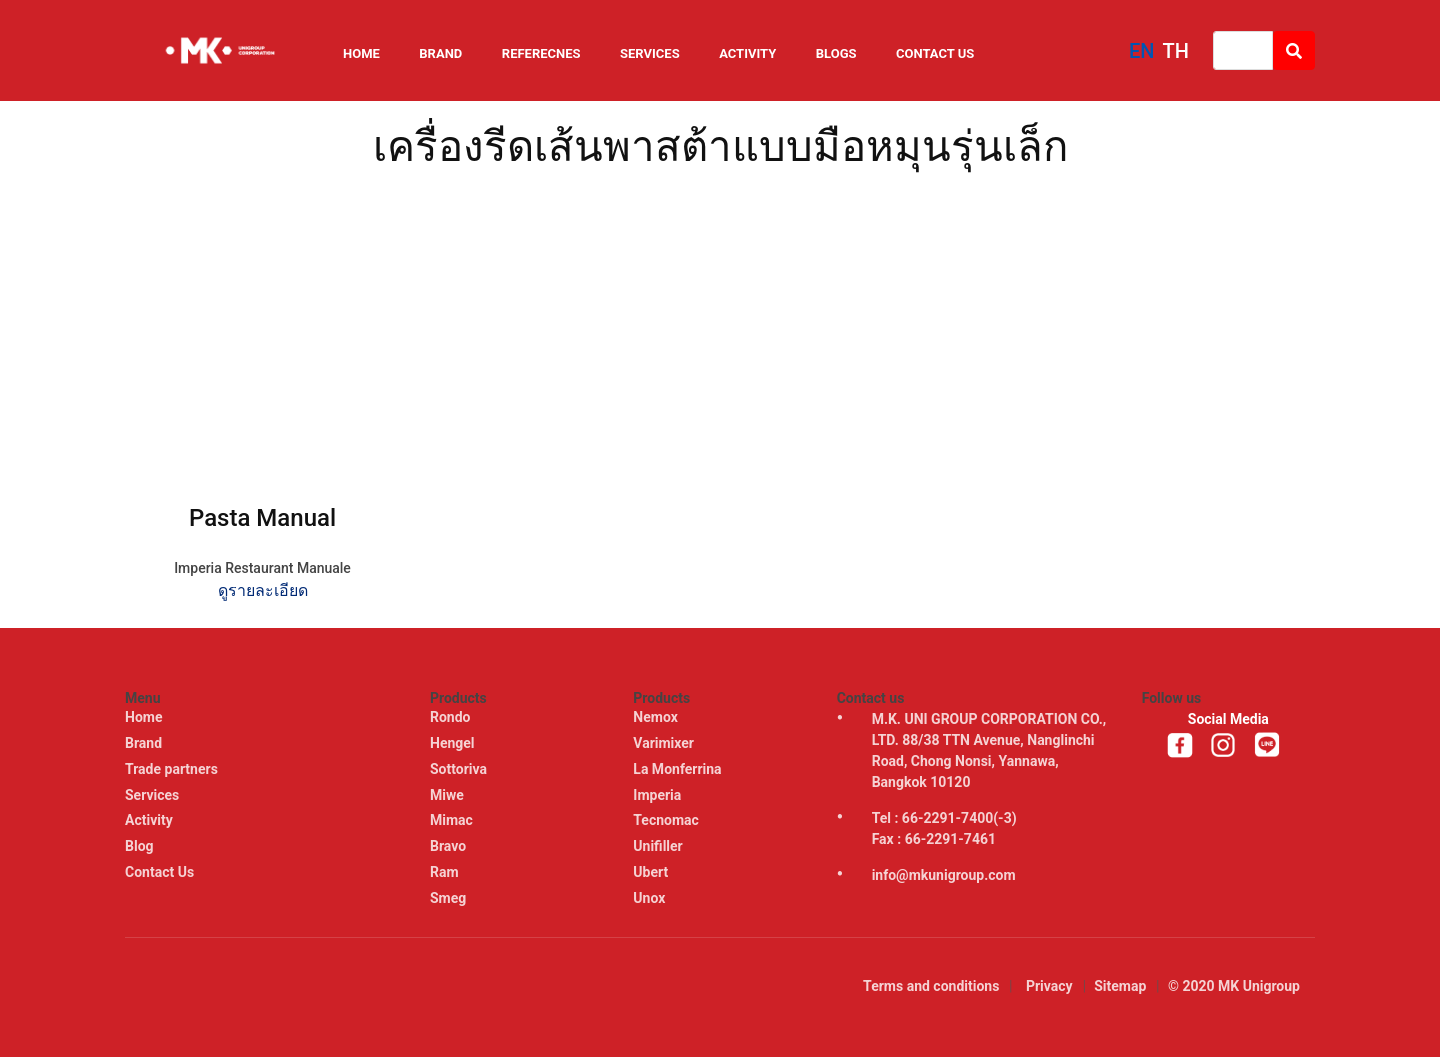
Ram (446, 872)
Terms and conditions (931, 986)
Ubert (652, 872)
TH (1176, 51)
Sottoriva (460, 769)
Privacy (1049, 986)
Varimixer (665, 743)
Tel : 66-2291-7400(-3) (944, 818)
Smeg (450, 898)
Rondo (452, 717)
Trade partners (171, 769)
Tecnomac (667, 820)
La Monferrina (679, 769)
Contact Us (935, 53)
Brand (440, 53)
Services (650, 53)
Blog (139, 846)
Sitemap (1120, 986)
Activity (747, 53)
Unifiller (659, 846)
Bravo (450, 846)
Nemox (657, 717)
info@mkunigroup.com (944, 875)
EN (1142, 51)
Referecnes (541, 53)
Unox (650, 898)
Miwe (448, 795)
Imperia (658, 795)
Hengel (454, 743)
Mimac (453, 820)
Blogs (836, 53)
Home (361, 53)
